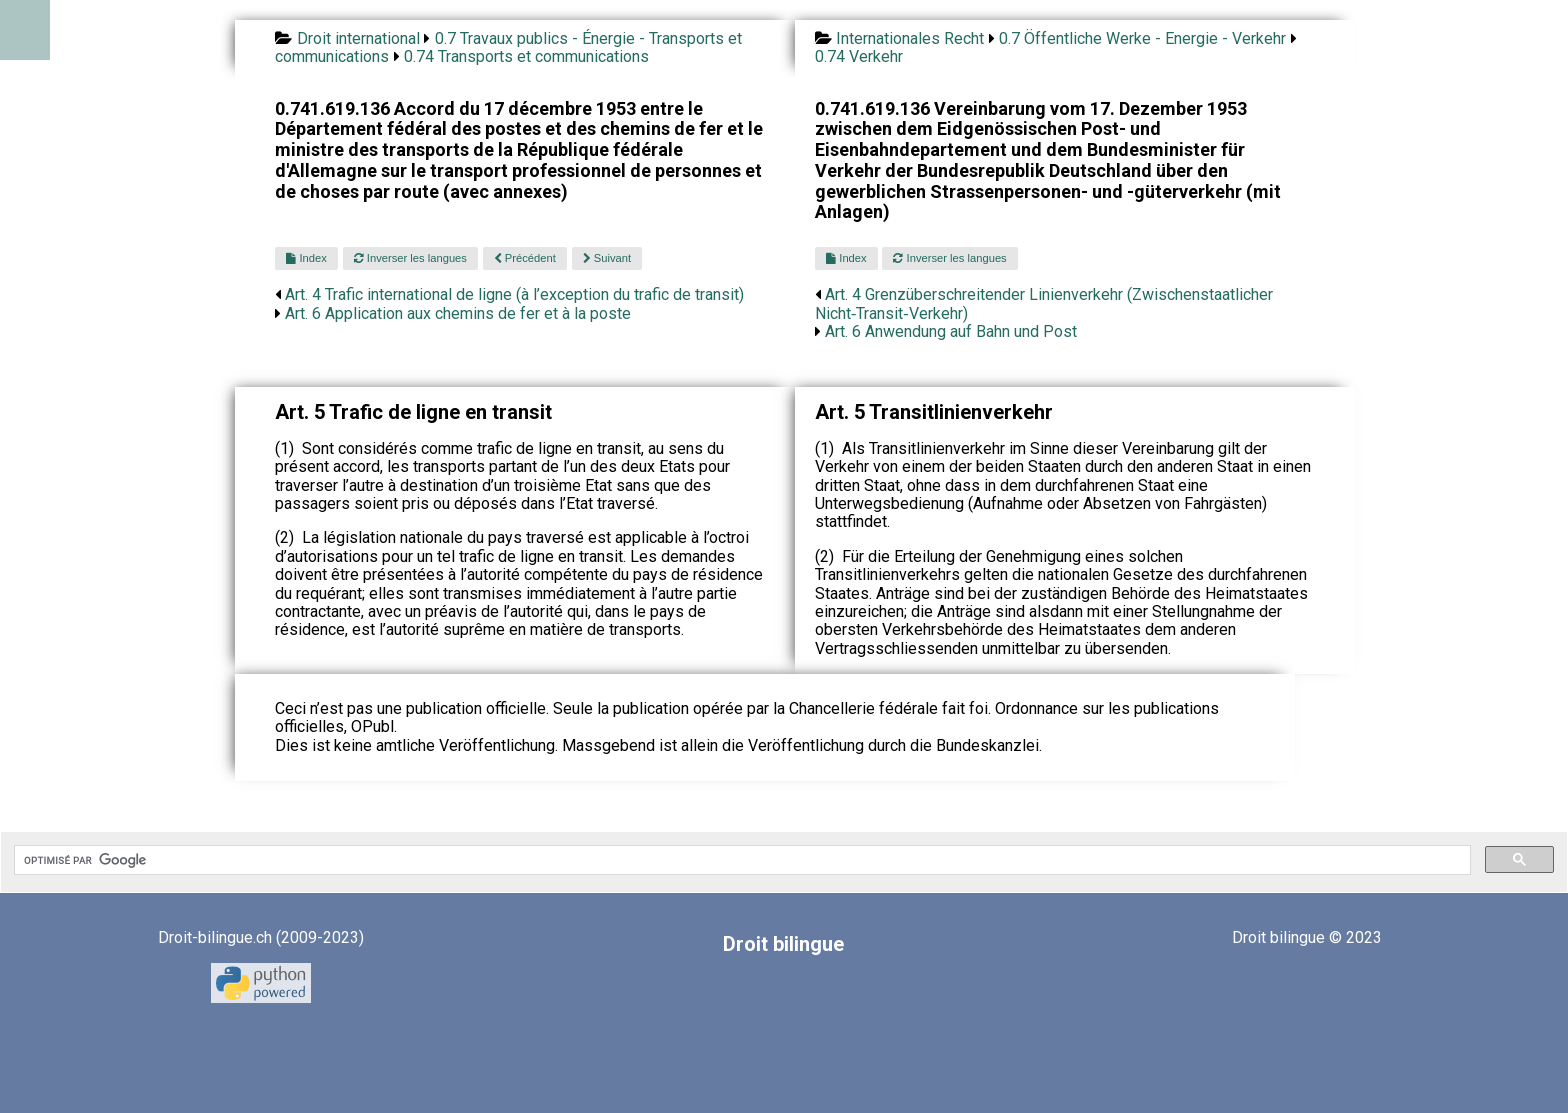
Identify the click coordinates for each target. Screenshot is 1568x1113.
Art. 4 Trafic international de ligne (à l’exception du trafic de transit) (514, 294)
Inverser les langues (410, 258)
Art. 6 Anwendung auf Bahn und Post (951, 331)
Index (306, 258)
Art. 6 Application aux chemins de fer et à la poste (458, 313)
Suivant (607, 258)
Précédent (525, 258)
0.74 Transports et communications (526, 56)
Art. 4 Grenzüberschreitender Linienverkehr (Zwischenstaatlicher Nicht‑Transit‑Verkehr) (1044, 303)
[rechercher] (740, 860)
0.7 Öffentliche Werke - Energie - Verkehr (1142, 38)
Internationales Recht (910, 38)
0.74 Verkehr (859, 56)
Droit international (358, 38)
